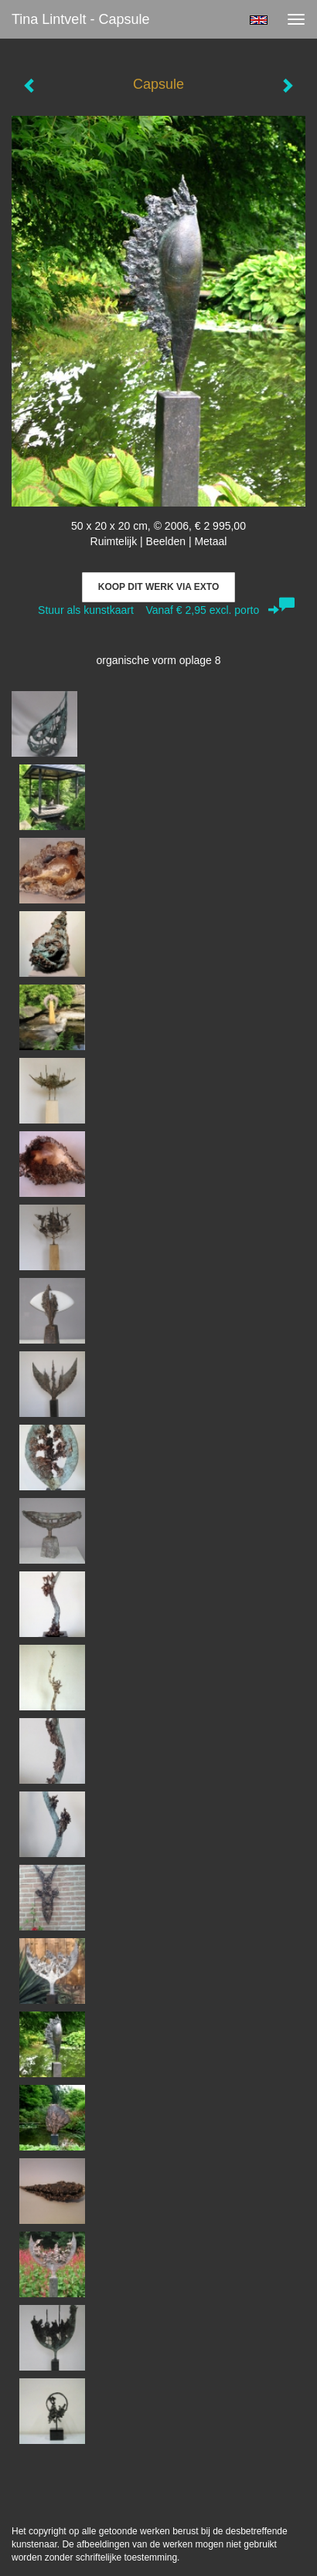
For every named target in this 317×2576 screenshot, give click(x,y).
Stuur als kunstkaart (158, 610)
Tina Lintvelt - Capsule (80, 19)
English (259, 20)
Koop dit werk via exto (158, 586)
